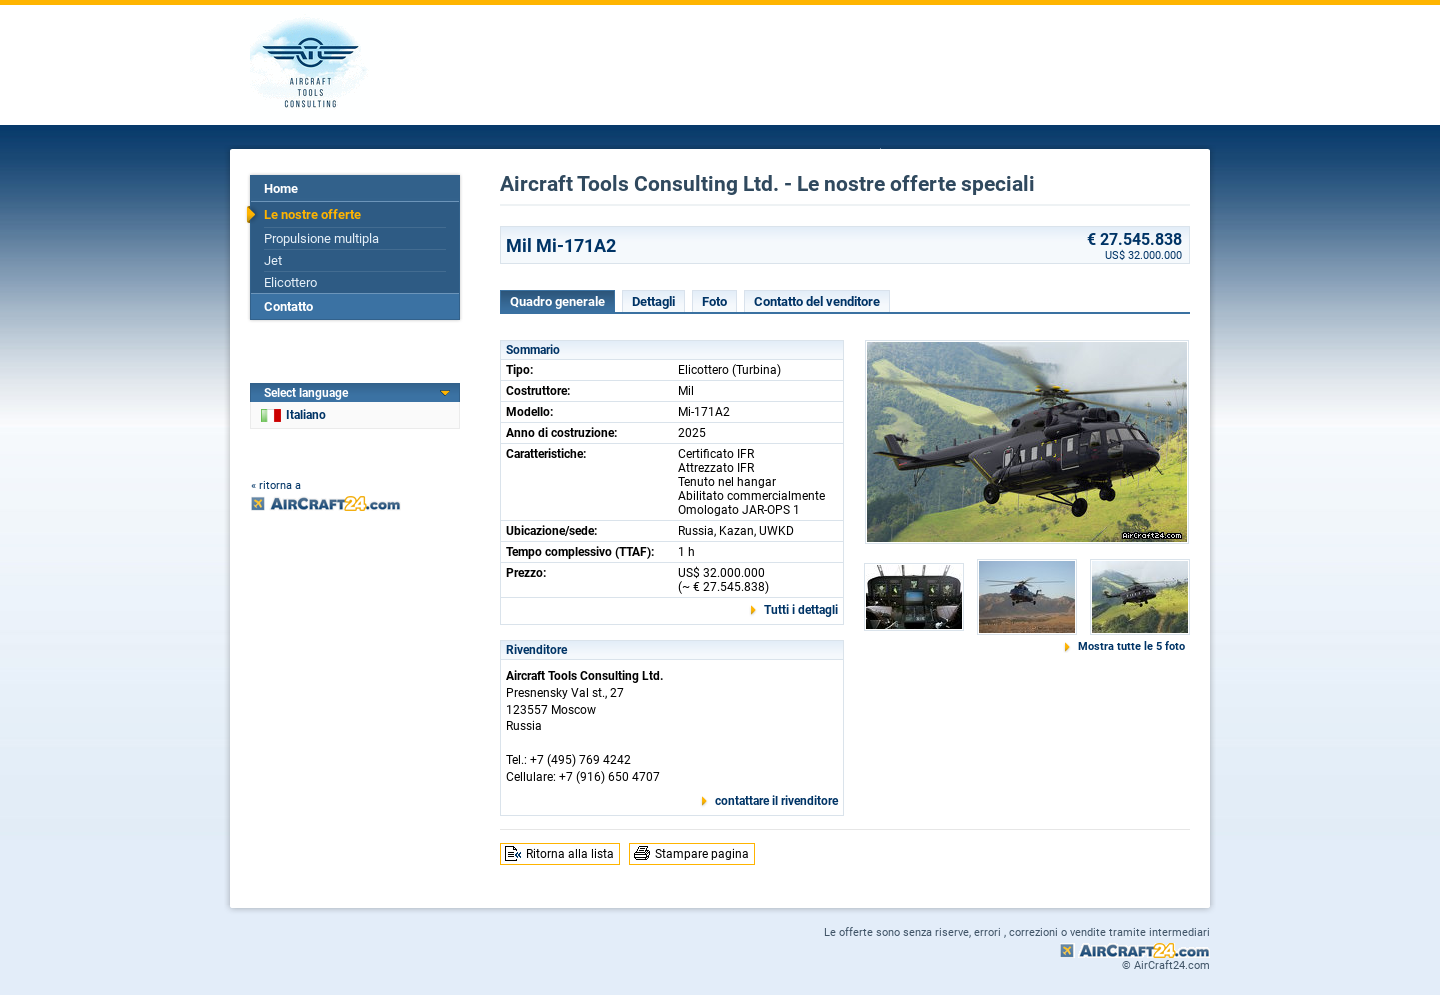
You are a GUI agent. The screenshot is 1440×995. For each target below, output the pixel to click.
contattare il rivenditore (776, 801)
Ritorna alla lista (570, 854)
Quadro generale (557, 301)
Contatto (288, 306)
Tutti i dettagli (801, 610)
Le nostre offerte (312, 214)
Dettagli (653, 301)
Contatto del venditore (817, 301)
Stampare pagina (702, 854)
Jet (273, 260)
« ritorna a (276, 485)
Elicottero (290, 282)
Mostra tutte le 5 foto (1131, 646)
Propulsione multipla (321, 238)
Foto (714, 301)
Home (281, 188)
